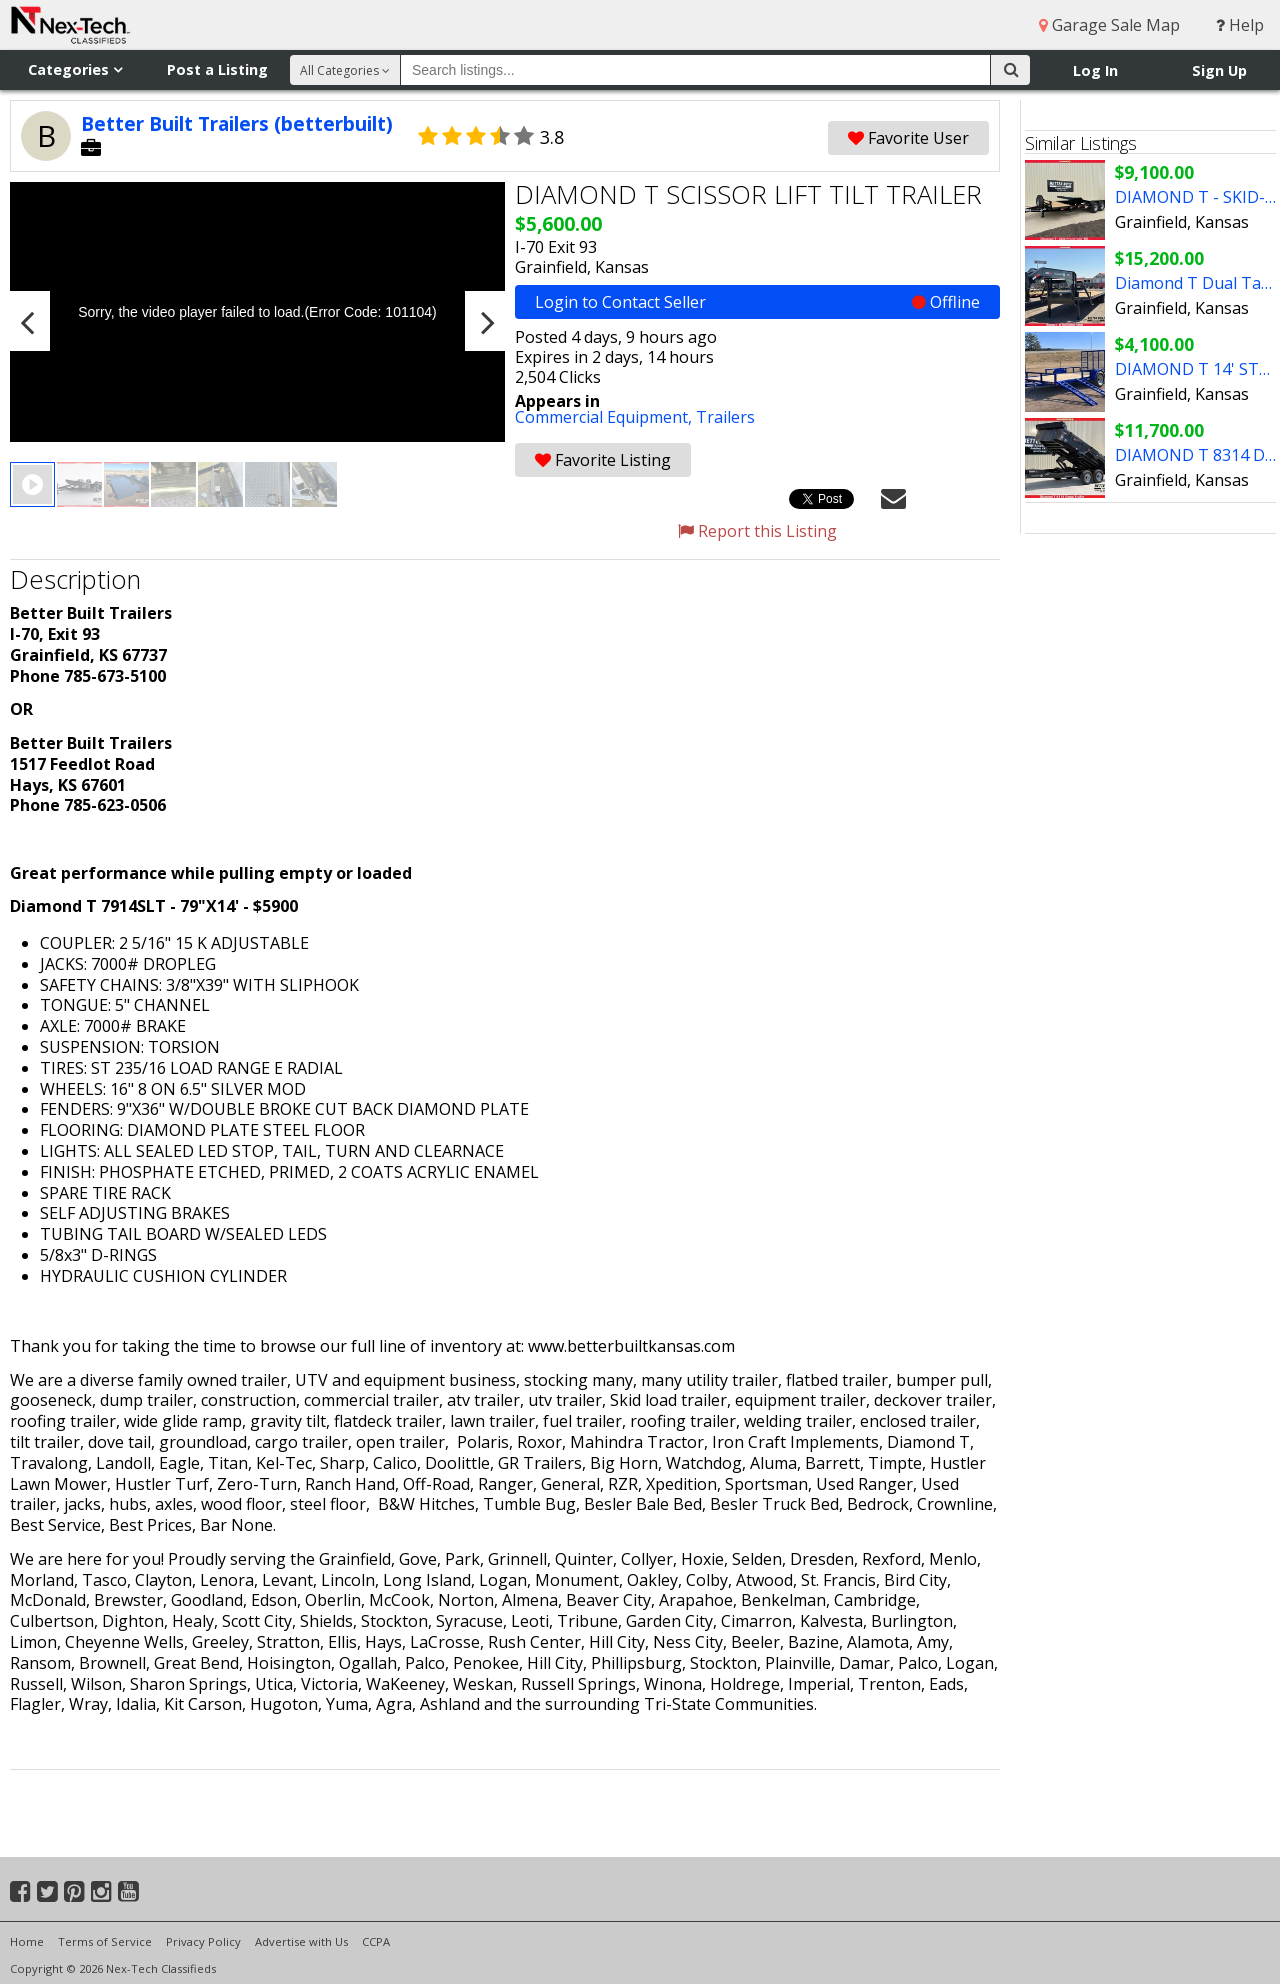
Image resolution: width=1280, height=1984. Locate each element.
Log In (1095, 70)
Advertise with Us (301, 1941)
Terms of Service (105, 1941)
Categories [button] (75, 69)
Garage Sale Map (1109, 25)
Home (27, 1941)
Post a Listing (217, 69)
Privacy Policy (203, 1941)
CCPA (376, 1941)
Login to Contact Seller (757, 302)
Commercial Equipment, (605, 417)
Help (1240, 25)
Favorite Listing (603, 460)
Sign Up (1219, 70)
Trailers (725, 417)
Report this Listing (757, 531)
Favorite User (908, 138)
